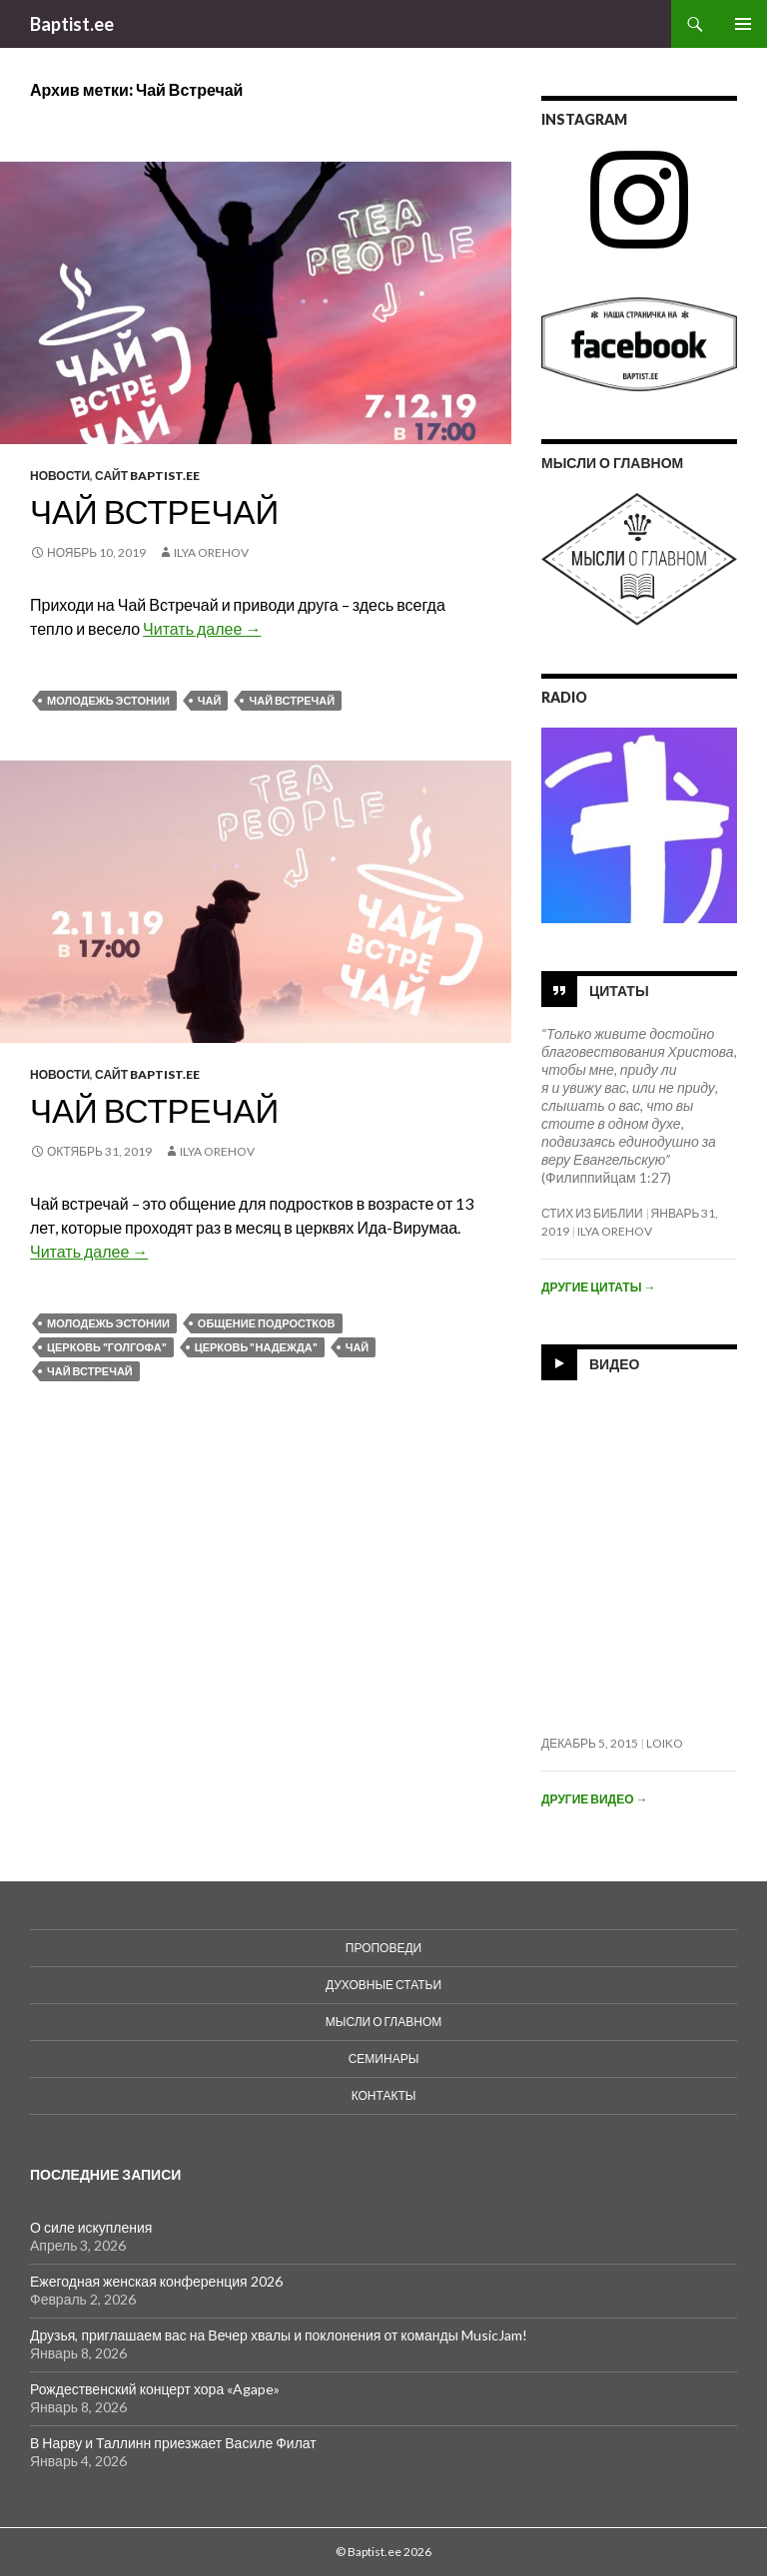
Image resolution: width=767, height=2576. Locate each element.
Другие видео (594, 1799)
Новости (60, 475)
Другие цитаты (598, 1287)
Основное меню (743, 24)
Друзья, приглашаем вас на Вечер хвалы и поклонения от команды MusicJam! (278, 2334)
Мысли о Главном (383, 2021)
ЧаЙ (210, 700)
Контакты (384, 2095)
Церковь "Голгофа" (107, 1346)
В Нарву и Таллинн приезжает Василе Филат (173, 2442)
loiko (664, 1743)
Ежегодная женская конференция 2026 (156, 2281)
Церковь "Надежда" (256, 1346)
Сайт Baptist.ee (147, 475)
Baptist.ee (72, 24)
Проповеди (383, 1947)
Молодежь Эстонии (108, 700)
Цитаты (619, 989)
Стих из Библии (592, 1213)
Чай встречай (154, 1110)
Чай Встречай (154, 511)
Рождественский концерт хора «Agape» (155, 2388)
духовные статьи (383, 1984)
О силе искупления (91, 2227)
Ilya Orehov (211, 552)
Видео (614, 1362)
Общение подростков (267, 1322)
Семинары (384, 2058)
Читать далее (202, 628)
